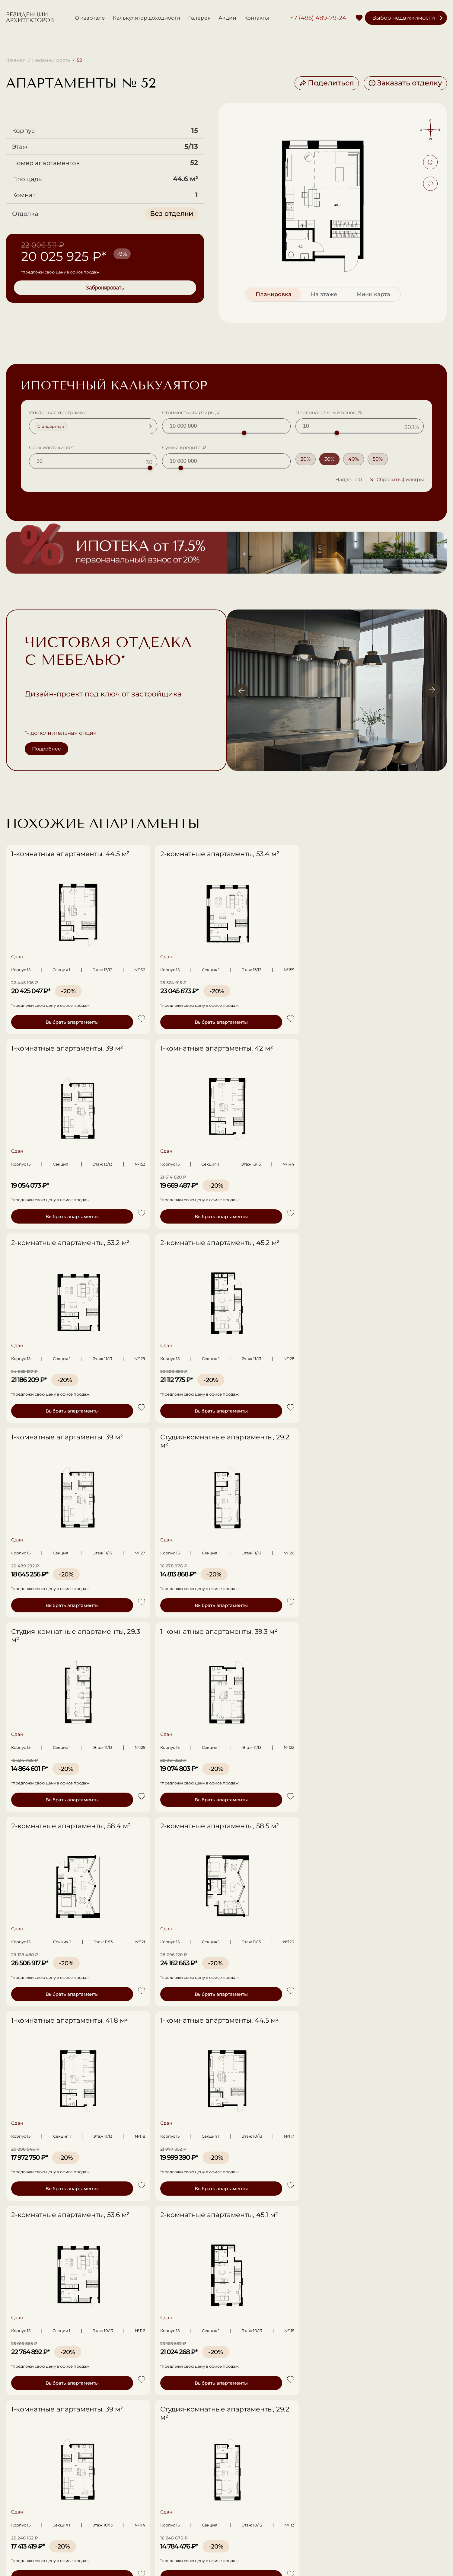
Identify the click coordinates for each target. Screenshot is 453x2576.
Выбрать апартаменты (53, 1022)
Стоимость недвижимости (72, 1937)
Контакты (256, 18)
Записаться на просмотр (387, 2471)
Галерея (199, 18)
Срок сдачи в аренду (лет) (71, 2001)
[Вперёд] (432, 690)
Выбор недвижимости (403, 17)
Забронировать (105, 288)
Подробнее (46, 749)
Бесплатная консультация (75, 2037)
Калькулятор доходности (146, 18)
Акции (227, 18)
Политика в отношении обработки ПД (150, 2554)
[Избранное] (359, 18)
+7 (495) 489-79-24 (318, 17)
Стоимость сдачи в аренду (72, 1969)
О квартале (90, 18)
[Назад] (241, 690)
